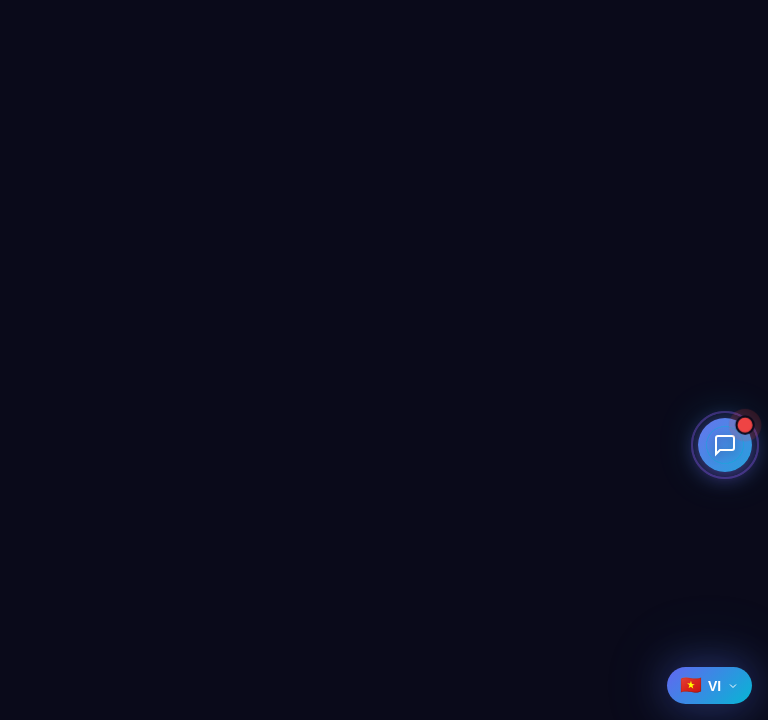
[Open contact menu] (726, 487)
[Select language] (709, 685)
